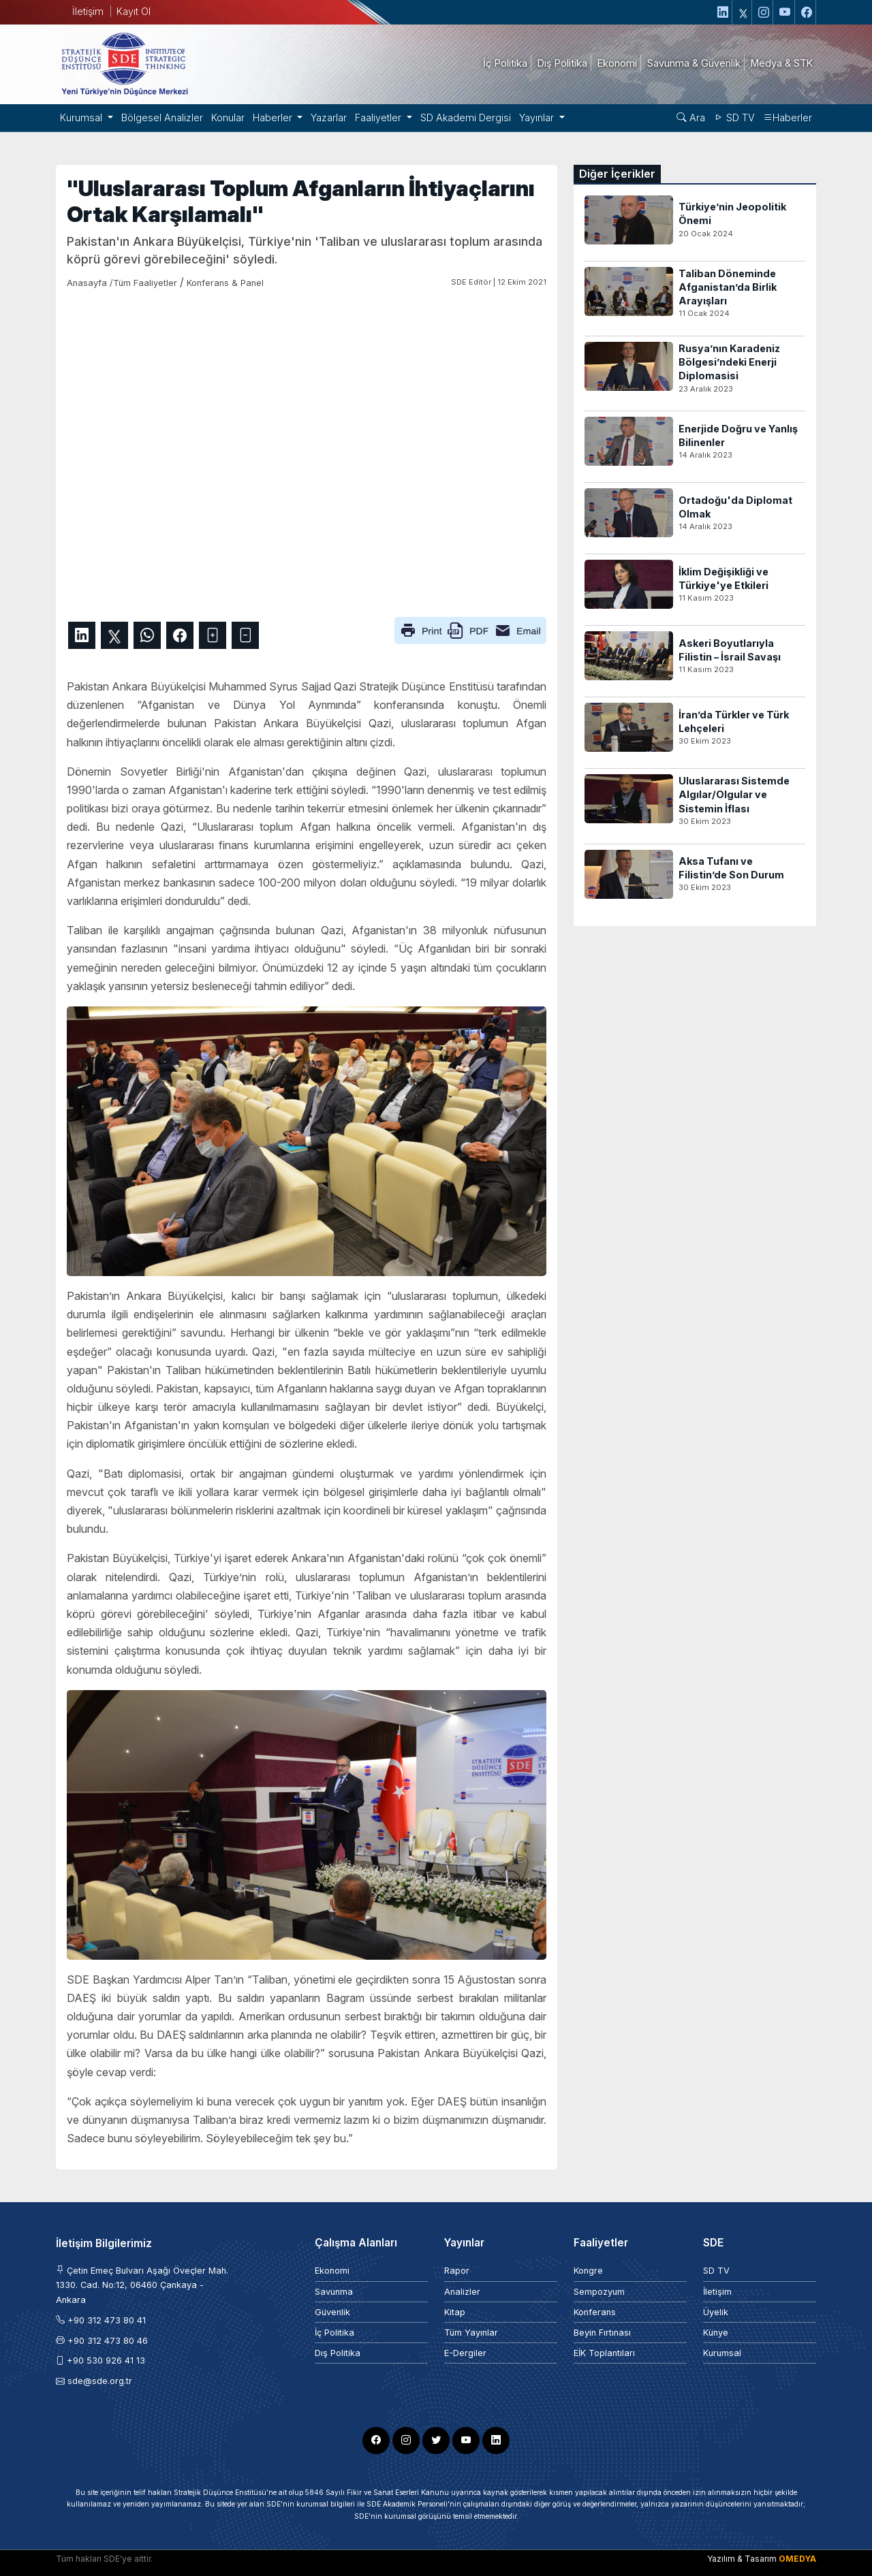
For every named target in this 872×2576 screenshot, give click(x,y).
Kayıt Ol (133, 11)
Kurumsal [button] (82, 117)
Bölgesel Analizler (162, 117)
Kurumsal (722, 2353)
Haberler (787, 117)
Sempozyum (599, 2292)
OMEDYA (797, 2559)
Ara (690, 117)
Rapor (456, 2270)
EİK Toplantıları (604, 2353)
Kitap (454, 2312)
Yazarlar (329, 117)
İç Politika (334, 2332)
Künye (715, 2332)
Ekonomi (332, 2270)
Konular (228, 117)
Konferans (595, 2312)
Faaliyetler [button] (379, 117)
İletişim (88, 11)
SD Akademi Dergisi (465, 117)
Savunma (334, 2292)
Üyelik (715, 2312)
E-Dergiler (465, 2353)
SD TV (734, 117)
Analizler (462, 2292)
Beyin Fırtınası (602, 2332)
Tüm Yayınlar (471, 2332)
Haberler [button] (274, 117)
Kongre (588, 2270)
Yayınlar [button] (538, 117)
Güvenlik (332, 2312)
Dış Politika (337, 2353)
